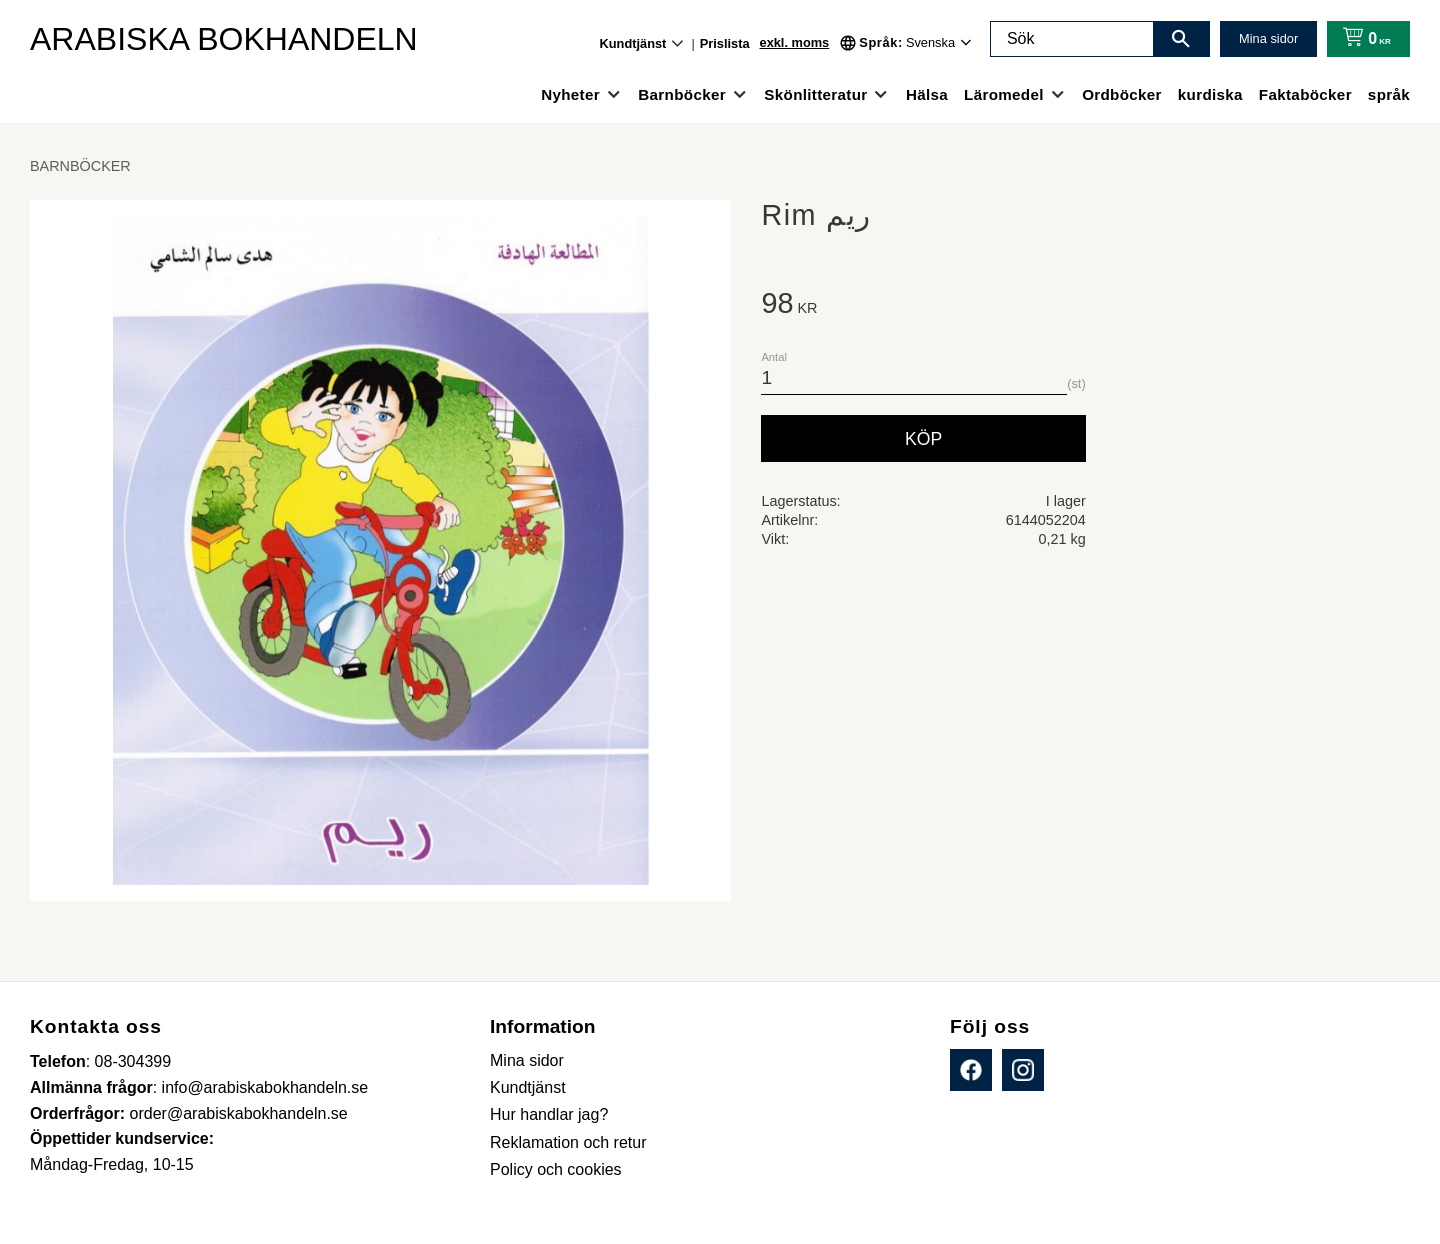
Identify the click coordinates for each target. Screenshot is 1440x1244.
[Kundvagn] (1362, 39)
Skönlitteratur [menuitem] (815, 94)
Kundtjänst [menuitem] (633, 43)
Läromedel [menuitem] (1004, 94)
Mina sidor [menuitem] (527, 1060)
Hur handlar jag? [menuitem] (549, 1114)
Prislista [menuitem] (725, 43)
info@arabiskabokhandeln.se (265, 1087)
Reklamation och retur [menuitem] (568, 1142)
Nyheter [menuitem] (570, 94)
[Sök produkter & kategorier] (1072, 39)
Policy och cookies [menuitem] (556, 1169)
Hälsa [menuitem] (927, 94)
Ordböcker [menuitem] (1122, 94)
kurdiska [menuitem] (1210, 94)
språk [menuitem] (1389, 94)
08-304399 (133, 1061)
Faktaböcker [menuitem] (1305, 94)
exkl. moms (795, 42)
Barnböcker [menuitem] (682, 94)
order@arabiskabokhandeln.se (239, 1113)
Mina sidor (1268, 38)
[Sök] (1181, 39)
